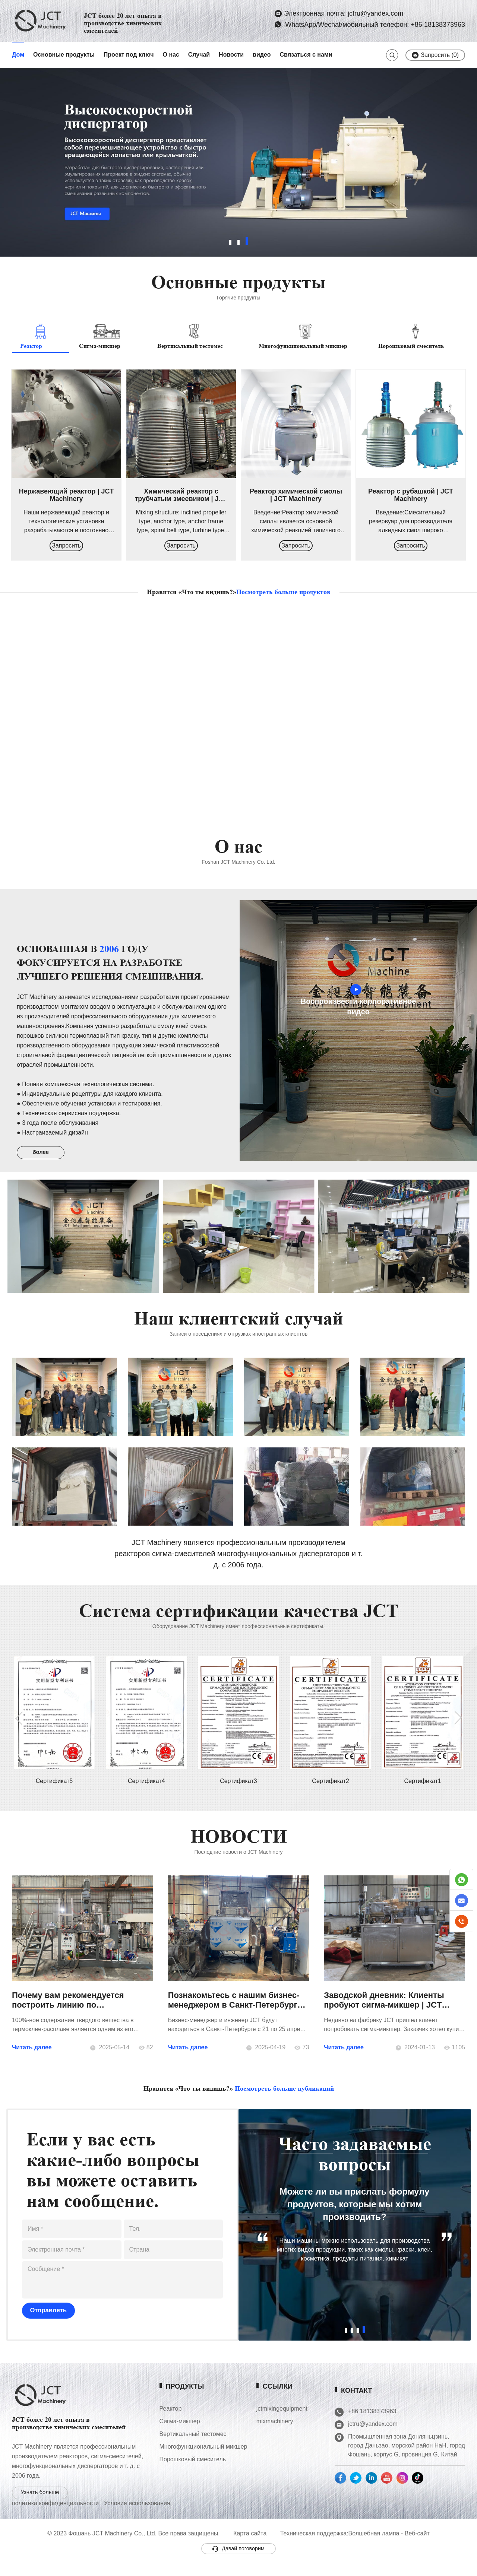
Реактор (181, 2416)
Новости (231, 54)
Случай (199, 54)
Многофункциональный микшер (214, 2454)
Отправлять (46, 2317)
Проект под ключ (129, 54)
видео (262, 54)
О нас (171, 54)
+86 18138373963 (391, 2414)
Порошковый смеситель (203, 2467)
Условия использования (137, 2515)
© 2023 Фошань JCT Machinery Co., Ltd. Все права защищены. (133, 2546)
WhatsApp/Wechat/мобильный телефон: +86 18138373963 (374, 24)
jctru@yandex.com (391, 2427)
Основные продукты (64, 54)
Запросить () (435, 55)
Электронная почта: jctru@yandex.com (343, 13)
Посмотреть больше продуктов (283, 592)
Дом (18, 54)
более (43, 1158)
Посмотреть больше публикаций (284, 2093)
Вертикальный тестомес (203, 2442)
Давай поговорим (238, 2561)
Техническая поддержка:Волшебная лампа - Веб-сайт (355, 2546)
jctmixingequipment (292, 2416)
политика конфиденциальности (55, 2515)
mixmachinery (285, 2429)
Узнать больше (39, 2504)
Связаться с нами (305, 54)
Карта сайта (249, 2546)
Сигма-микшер (190, 2429)
